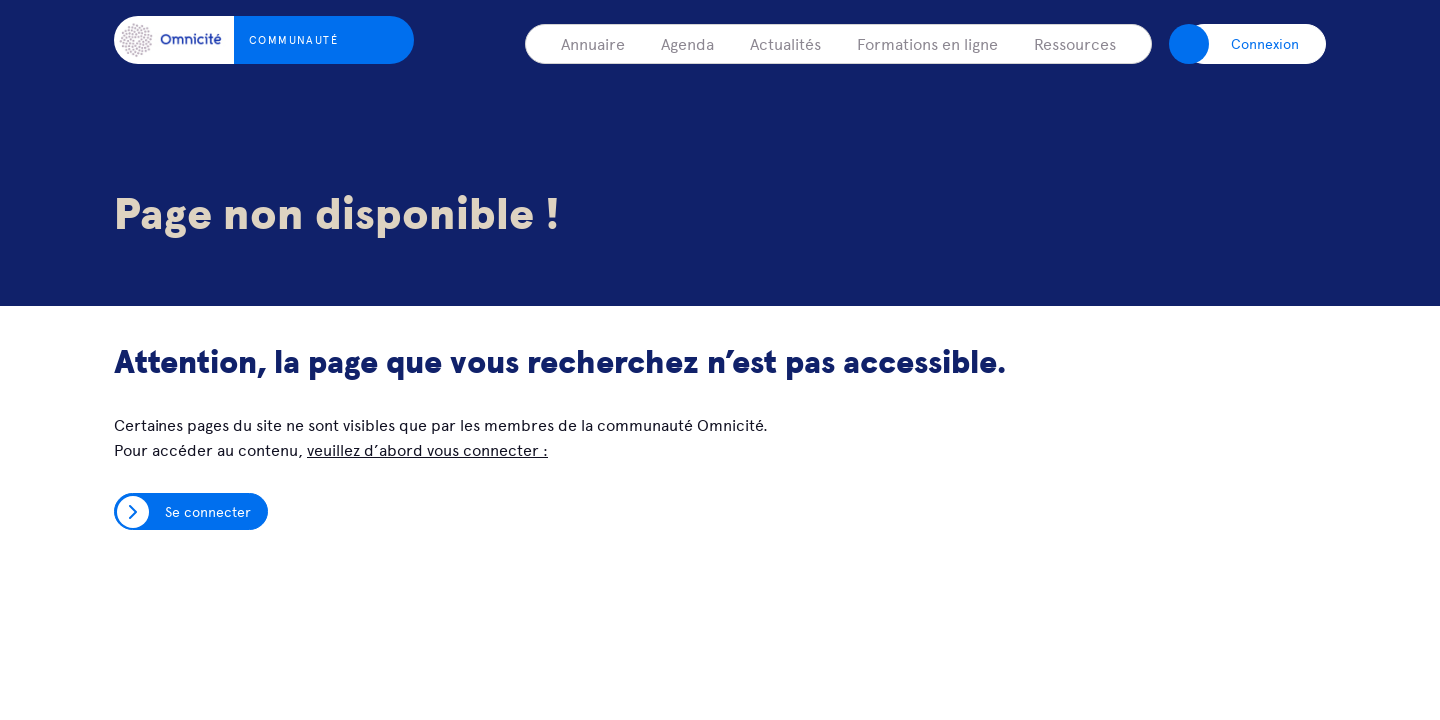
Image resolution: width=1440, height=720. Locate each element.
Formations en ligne (927, 43)
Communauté (293, 39)
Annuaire (593, 43)
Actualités (785, 43)
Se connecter (208, 511)
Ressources (1075, 43)
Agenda (687, 43)
